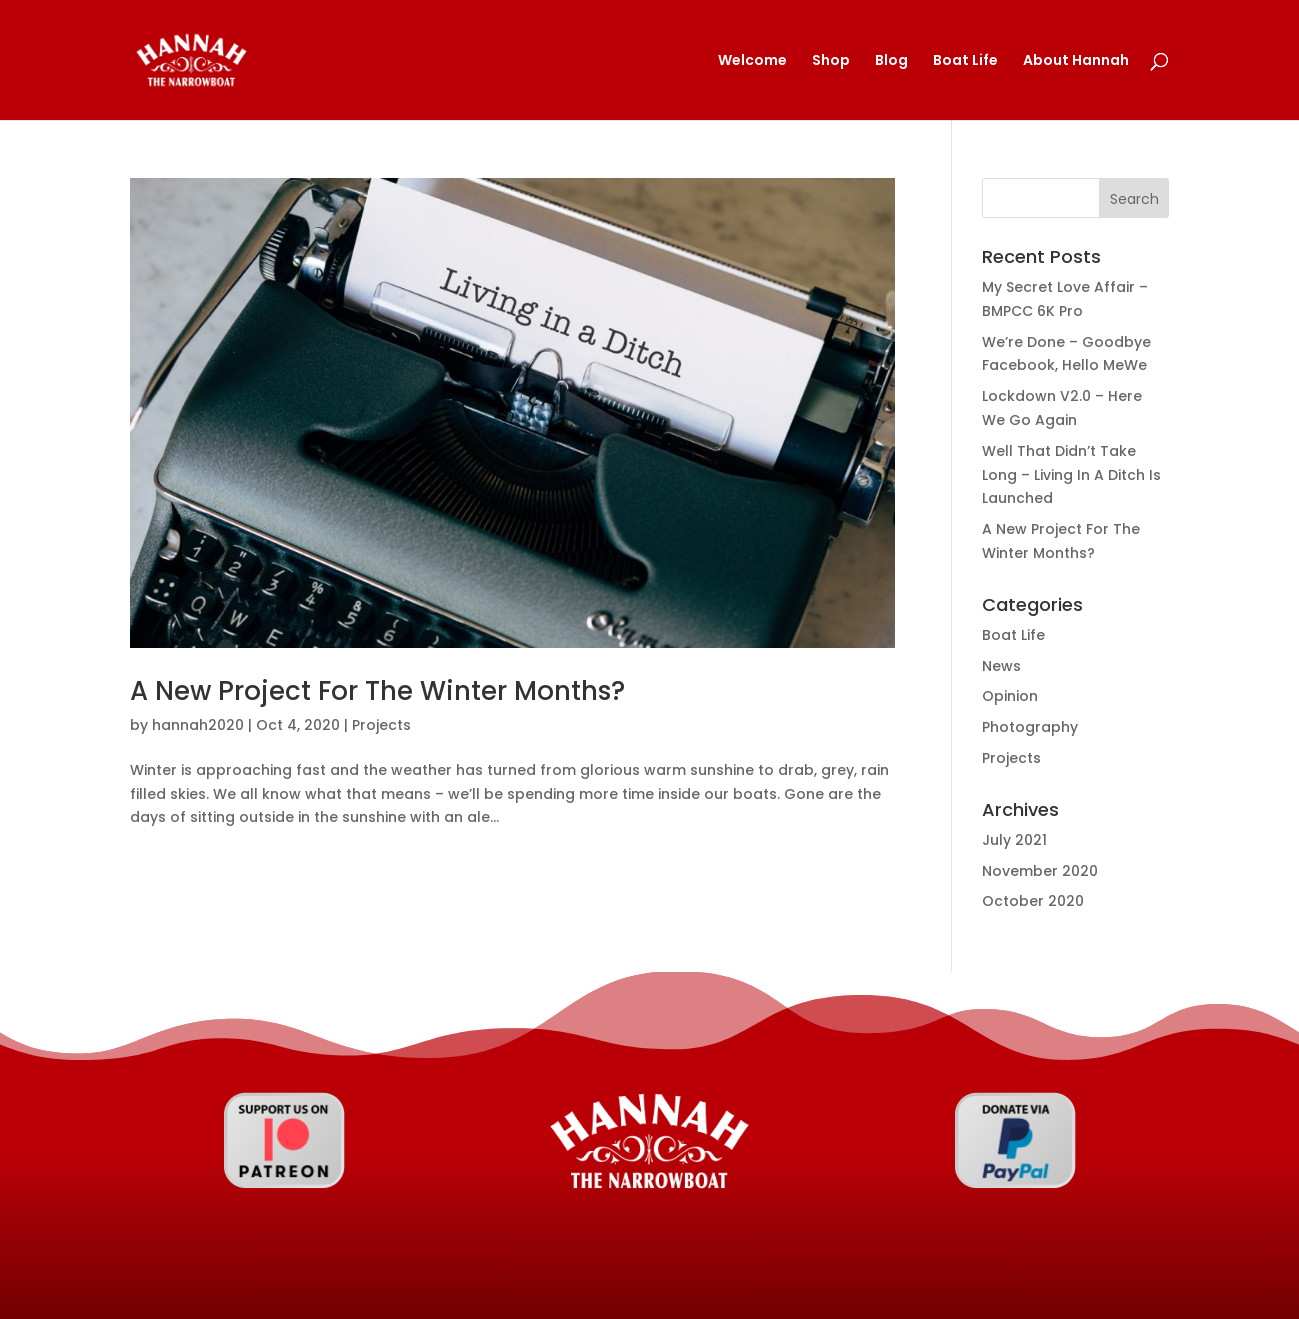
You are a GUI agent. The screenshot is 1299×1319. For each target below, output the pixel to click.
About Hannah (1076, 61)
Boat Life (965, 61)
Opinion (1010, 696)
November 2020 (1040, 871)
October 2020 (1033, 901)
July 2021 (1014, 840)
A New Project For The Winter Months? (377, 691)
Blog (891, 61)
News (1001, 666)
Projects (381, 725)
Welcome (752, 61)
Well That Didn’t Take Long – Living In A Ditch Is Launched (1071, 475)
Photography (1030, 727)
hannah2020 (198, 725)
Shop (831, 61)
